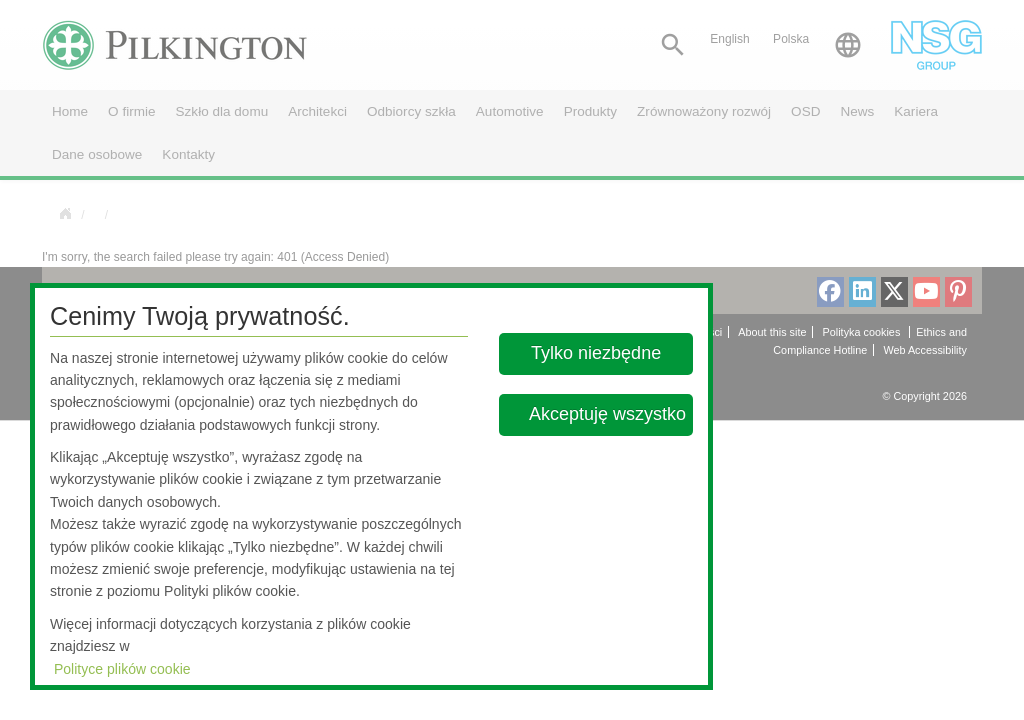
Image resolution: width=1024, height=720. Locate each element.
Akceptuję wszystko (607, 414)
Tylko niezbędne (597, 353)
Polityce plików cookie (122, 669)
